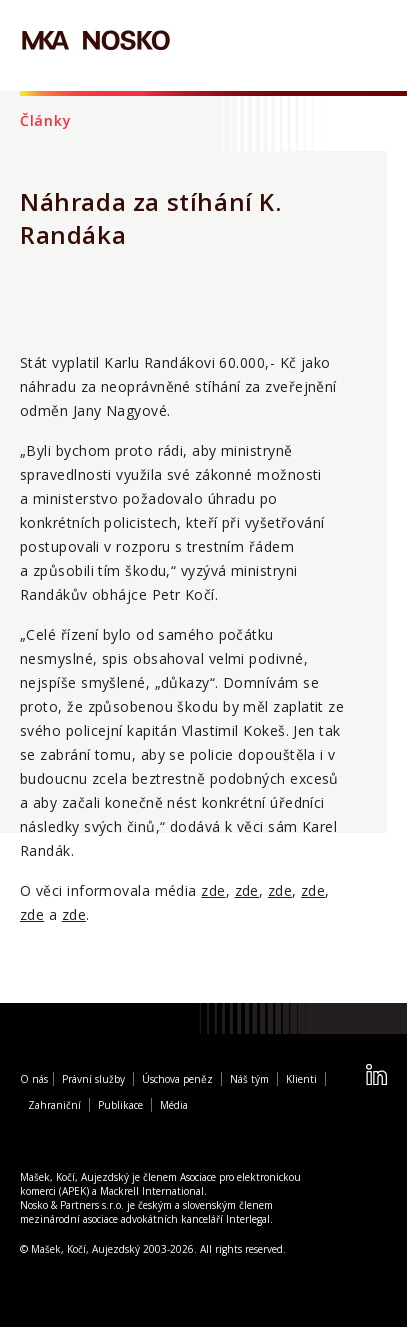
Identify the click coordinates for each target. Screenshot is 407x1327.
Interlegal (248, 1219)
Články (45, 120)
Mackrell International (152, 1191)
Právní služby (93, 1079)
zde (213, 890)
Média (174, 1105)
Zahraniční (54, 1105)
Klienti (301, 1079)
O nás (34, 1079)
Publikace (120, 1105)
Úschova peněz (177, 1079)
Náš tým (249, 1079)
